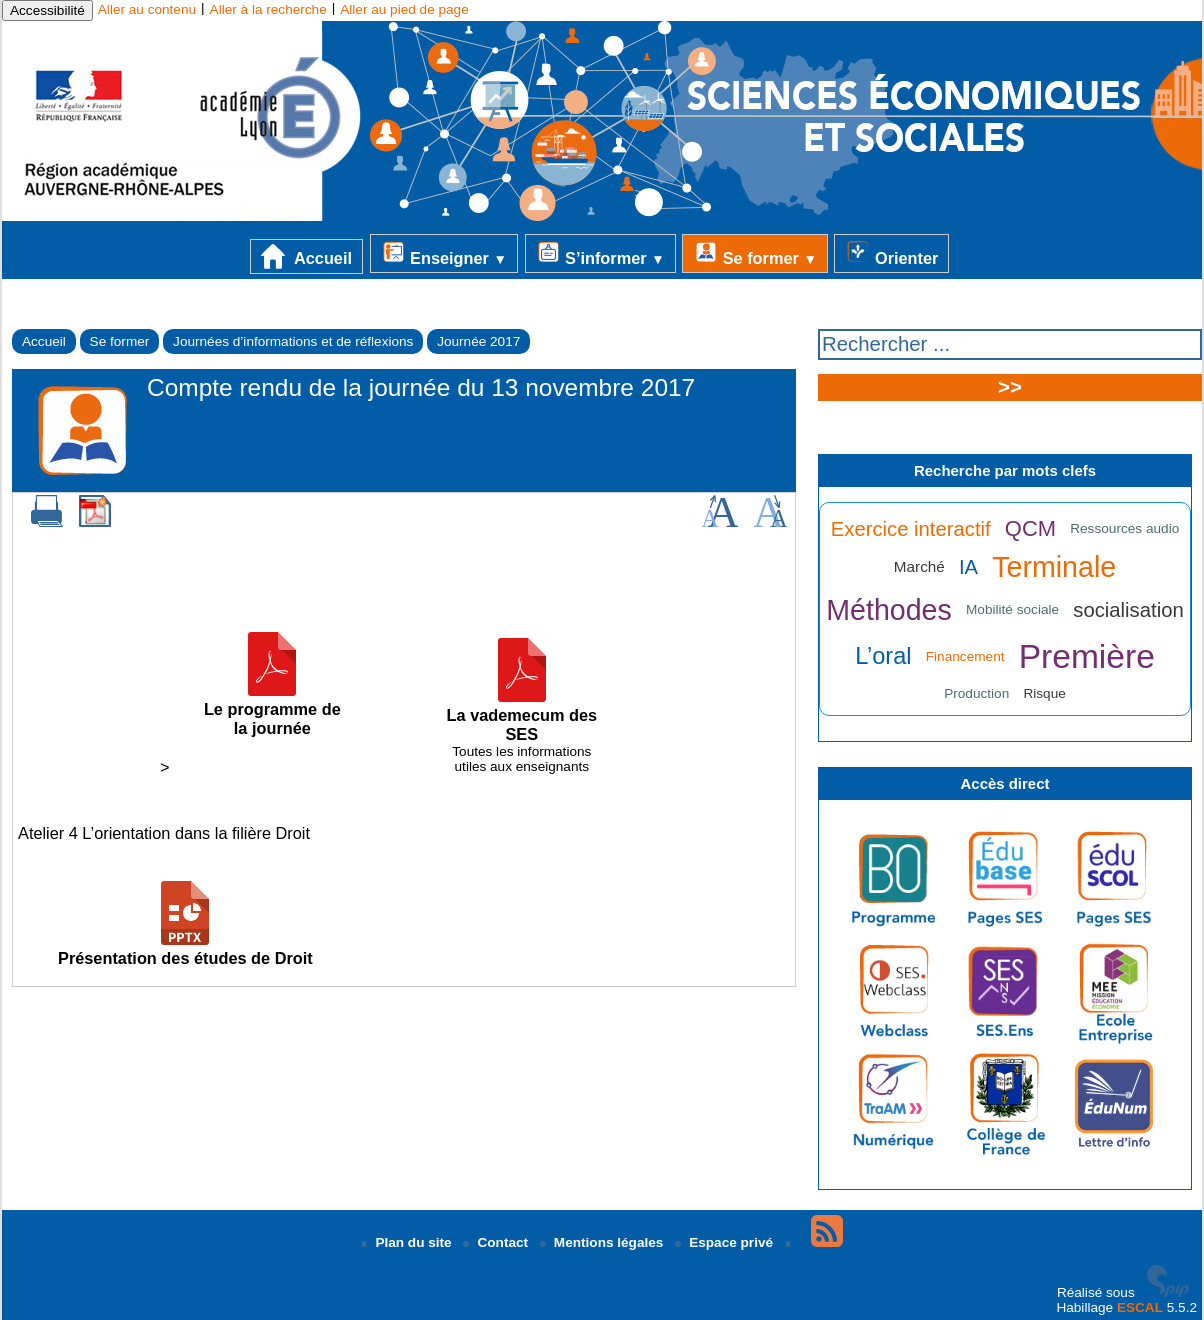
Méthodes (889, 610)
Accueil (306, 256)
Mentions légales (603, 1242)
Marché (919, 566)
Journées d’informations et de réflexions (293, 341)
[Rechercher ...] (1010, 344)
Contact (497, 1242)
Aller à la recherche (268, 9)
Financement (965, 656)
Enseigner (444, 253)
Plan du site (408, 1242)
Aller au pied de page (404, 9)
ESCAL (1140, 1307)
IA (968, 567)
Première (1087, 656)
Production (976, 693)
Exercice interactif (911, 529)
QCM (1030, 528)
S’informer (600, 253)
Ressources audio (1124, 528)
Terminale (1054, 567)
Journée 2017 (478, 341)
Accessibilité (47, 10)
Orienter (891, 253)
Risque (1044, 693)
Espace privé (726, 1242)
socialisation (1128, 610)
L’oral (883, 656)
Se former (755, 253)
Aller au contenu (147, 9)
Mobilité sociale (1012, 609)
